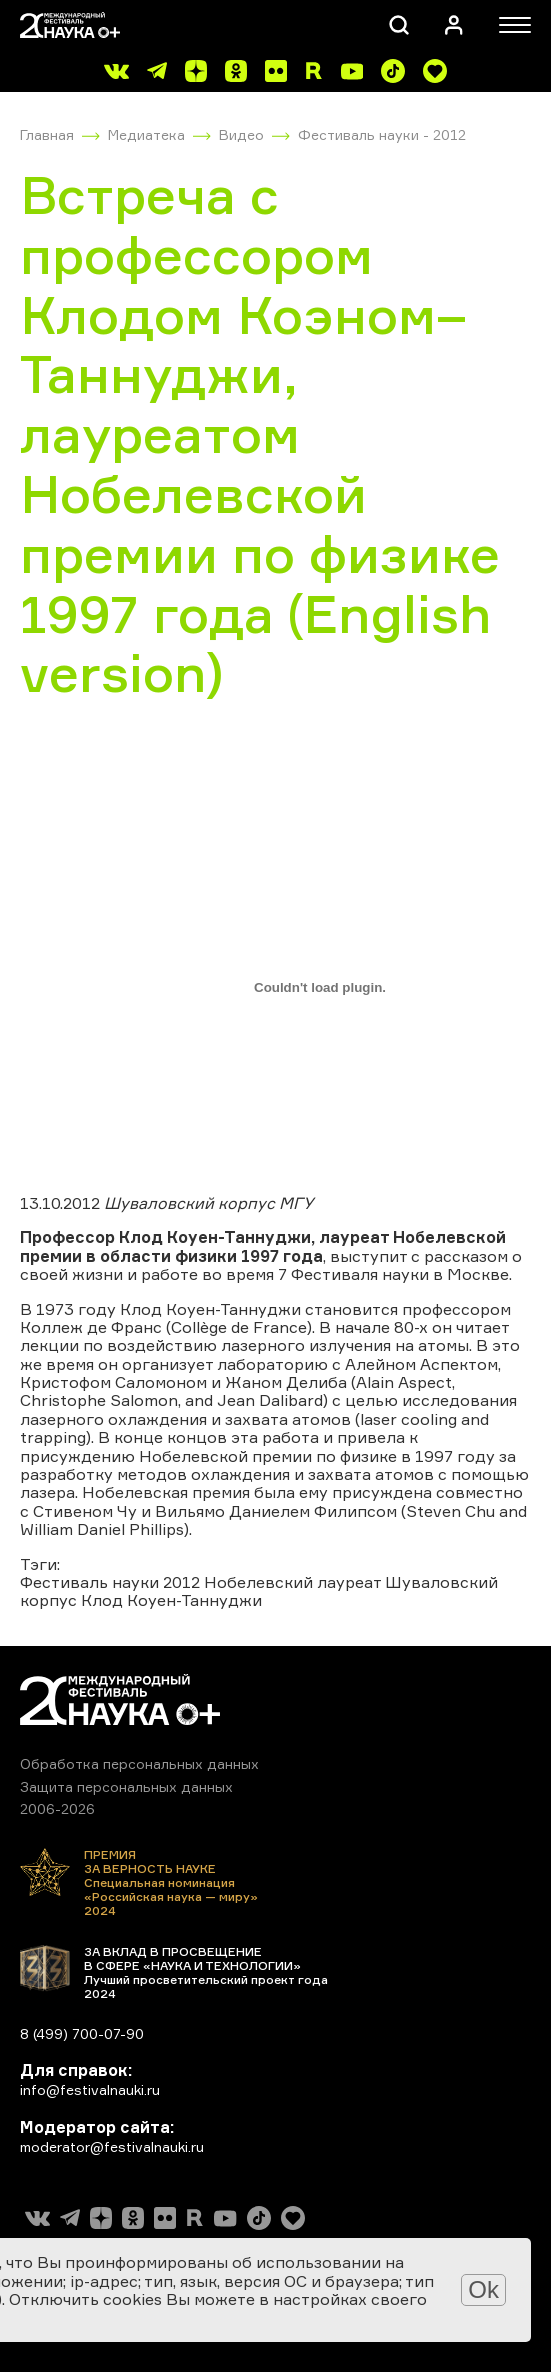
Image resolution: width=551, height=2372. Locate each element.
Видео (241, 134)
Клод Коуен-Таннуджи (171, 1600)
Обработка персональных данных (139, 1763)
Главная (47, 134)
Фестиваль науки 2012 (110, 1582)
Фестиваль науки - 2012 (382, 134)
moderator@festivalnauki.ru (112, 2146)
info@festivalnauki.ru (90, 2089)
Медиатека (146, 134)
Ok (483, 2289)
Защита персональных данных (126, 1786)
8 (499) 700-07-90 (82, 2033)
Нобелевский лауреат (292, 1582)
